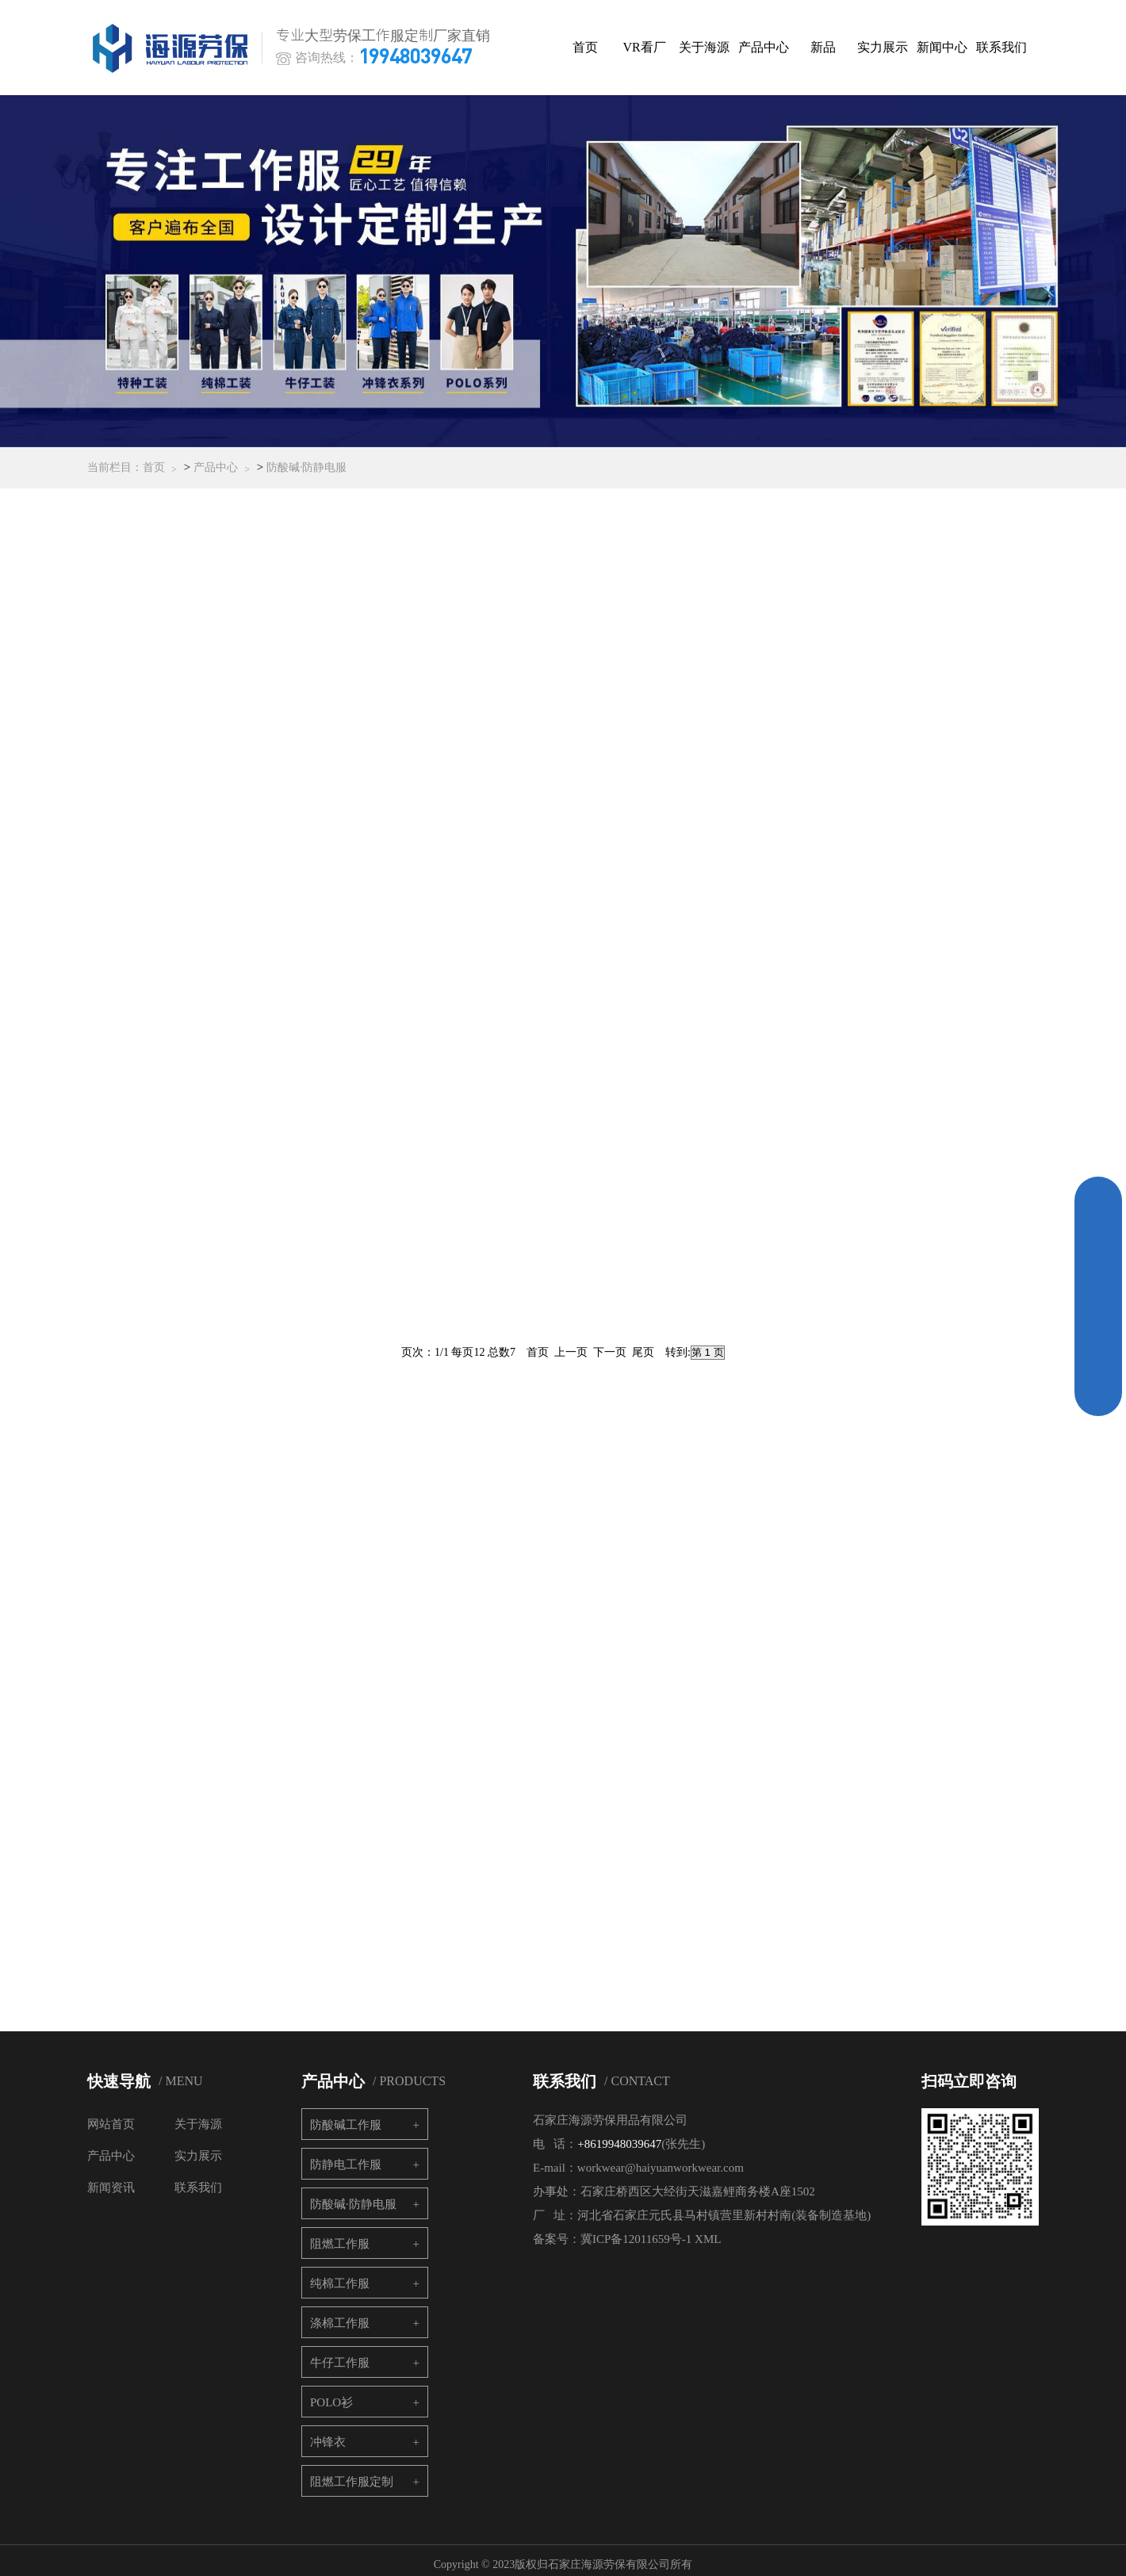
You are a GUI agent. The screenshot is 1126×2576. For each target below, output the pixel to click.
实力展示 (888, 47)
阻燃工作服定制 (351, 2473)
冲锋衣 (328, 2433)
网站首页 (111, 2115)
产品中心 (769, 47)
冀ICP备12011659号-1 (635, 2230)
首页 (590, 47)
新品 (828, 47)
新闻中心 (947, 47)
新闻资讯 (111, 2178)
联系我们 (1007, 47)
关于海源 (709, 47)
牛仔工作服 (340, 2354)
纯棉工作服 (340, 2274)
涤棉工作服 (340, 2314)
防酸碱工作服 (345, 2116)
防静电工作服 (345, 2155)
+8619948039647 (619, 2135)
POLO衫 (331, 2393)
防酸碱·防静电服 (306, 473)
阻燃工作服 (340, 2235)
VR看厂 (650, 47)
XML (708, 2230)
